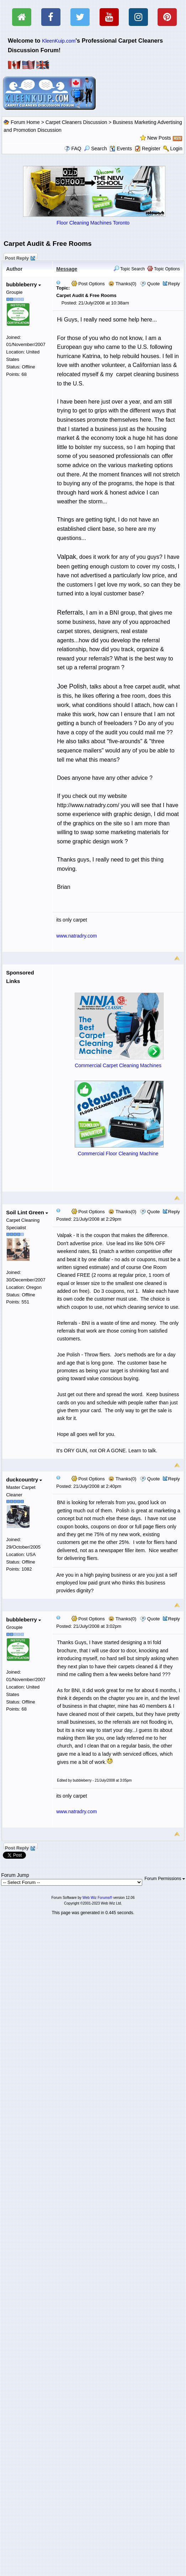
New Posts (159, 138)
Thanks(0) (122, 283)
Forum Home (25, 122)
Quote (153, 283)
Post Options (88, 283)
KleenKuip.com (58, 41)
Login (176, 148)
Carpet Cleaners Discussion (76, 122)
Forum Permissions (164, 1878)
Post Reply (20, 257)
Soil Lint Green (27, 1212)
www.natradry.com (76, 936)
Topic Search (129, 268)
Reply (174, 283)
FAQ (76, 148)
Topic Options (163, 268)
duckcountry (24, 1479)
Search (95, 148)
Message (66, 269)
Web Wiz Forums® (97, 1898)
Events (121, 148)
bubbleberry (23, 284)
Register (151, 148)
